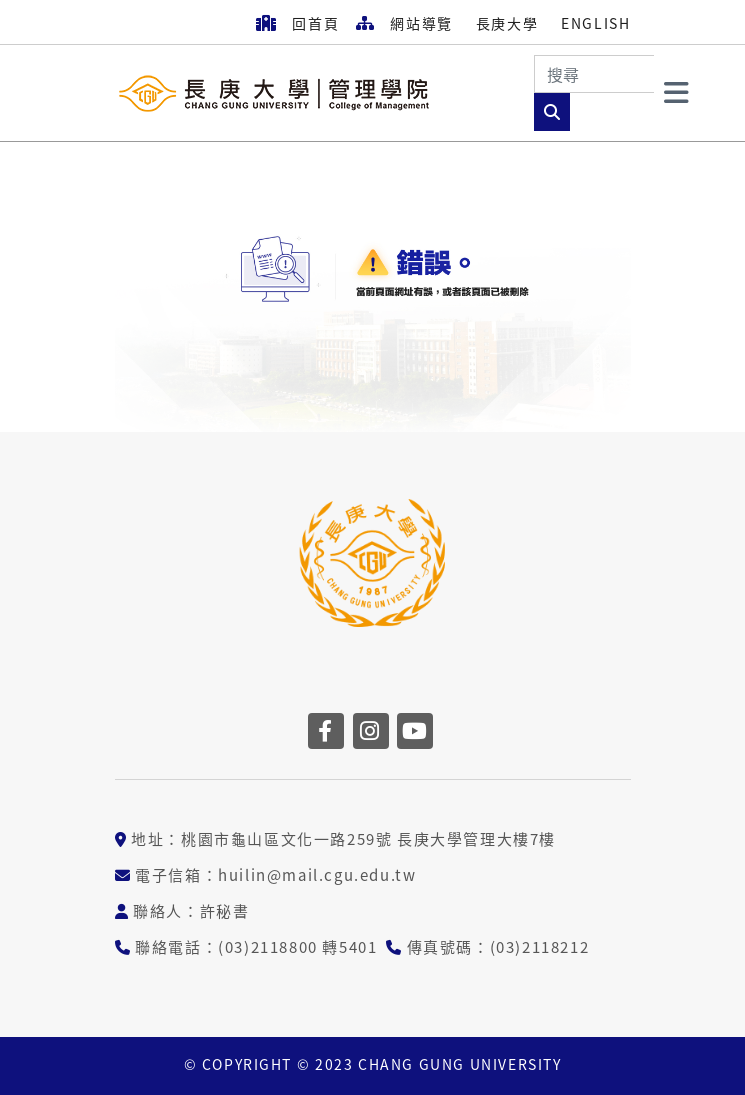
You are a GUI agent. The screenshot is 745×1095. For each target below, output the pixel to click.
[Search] (594, 74)
